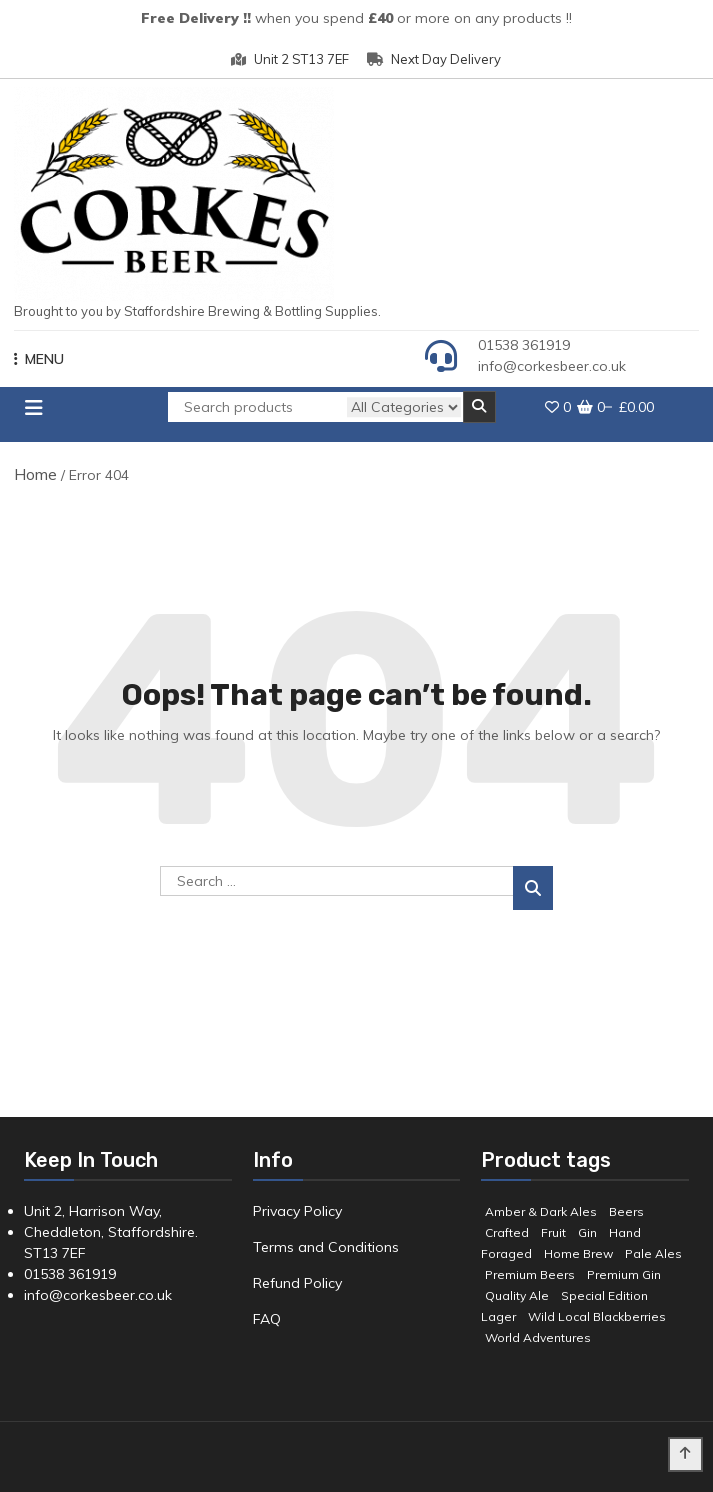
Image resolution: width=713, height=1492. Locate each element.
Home (35, 474)
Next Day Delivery (434, 59)
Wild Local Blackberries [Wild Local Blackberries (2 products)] (597, 1316)
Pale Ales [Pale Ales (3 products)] (653, 1253)
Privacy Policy (297, 1211)
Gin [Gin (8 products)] (587, 1232)
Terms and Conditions (326, 1247)
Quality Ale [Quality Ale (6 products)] (517, 1295)
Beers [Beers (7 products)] (626, 1211)
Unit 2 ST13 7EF (290, 59)
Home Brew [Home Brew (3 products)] (578, 1253)
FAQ (267, 1319)
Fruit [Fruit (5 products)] (553, 1232)
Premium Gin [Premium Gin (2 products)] (624, 1274)
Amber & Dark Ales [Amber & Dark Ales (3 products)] (541, 1211)
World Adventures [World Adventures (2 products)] (538, 1337)
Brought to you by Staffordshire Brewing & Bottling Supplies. (197, 311)
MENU (39, 359)
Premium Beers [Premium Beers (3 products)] (530, 1274)
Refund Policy (297, 1283)
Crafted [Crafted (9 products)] (507, 1232)
